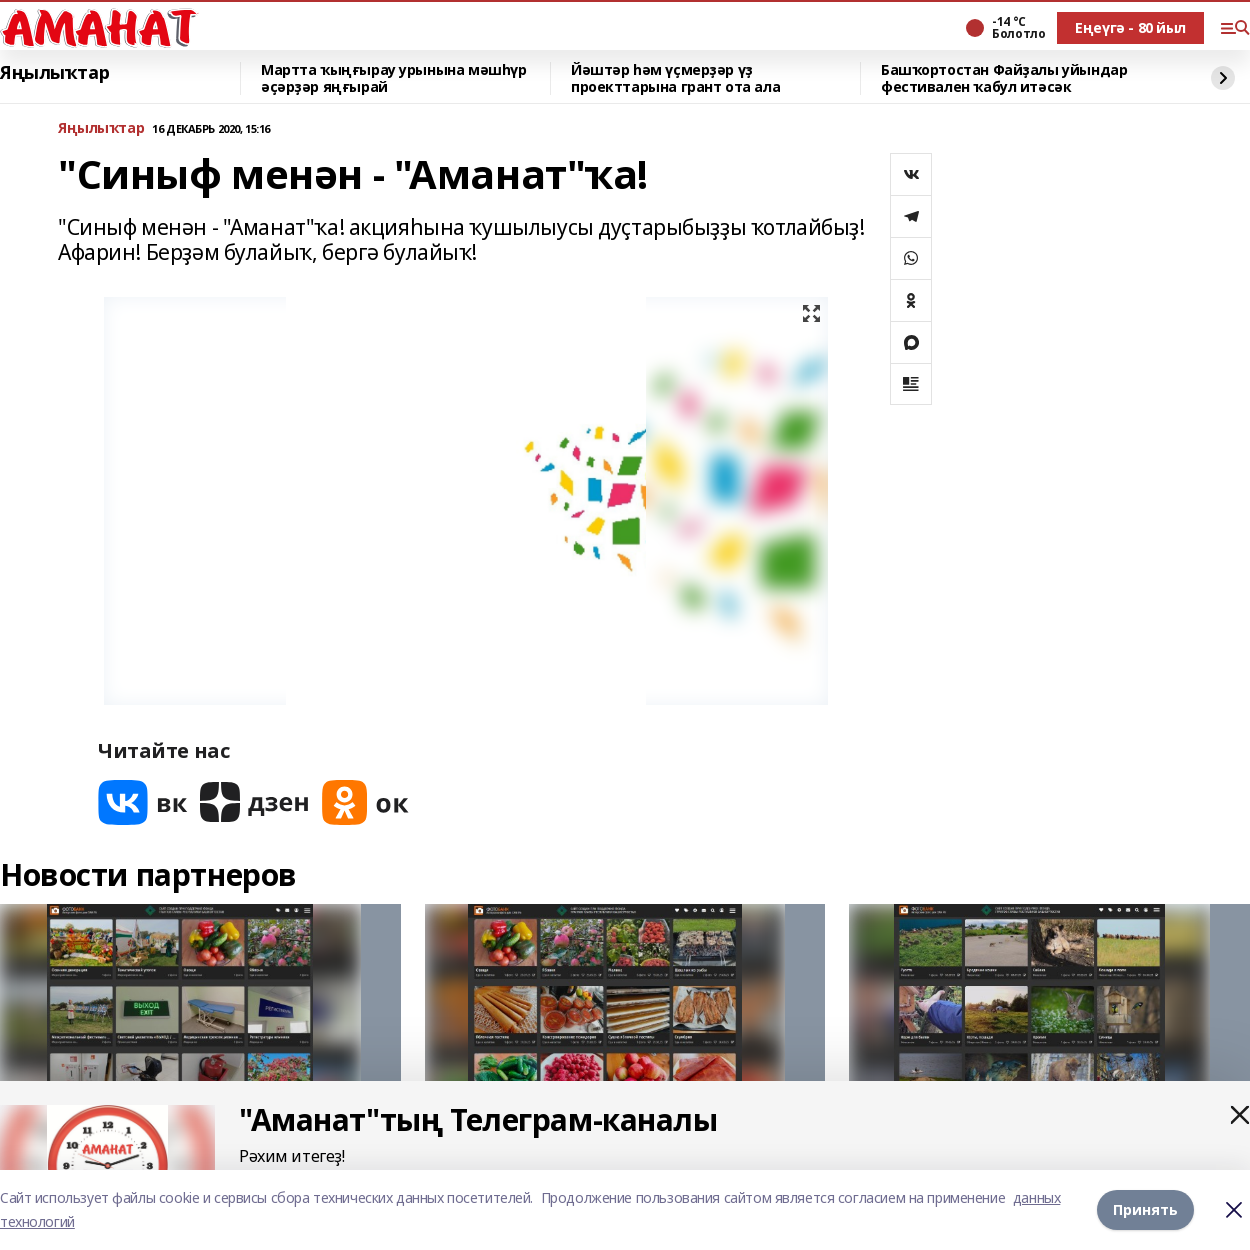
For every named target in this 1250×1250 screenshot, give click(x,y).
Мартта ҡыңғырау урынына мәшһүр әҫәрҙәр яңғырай (393, 78)
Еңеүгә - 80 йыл (1130, 27)
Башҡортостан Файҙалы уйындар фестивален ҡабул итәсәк (1004, 78)
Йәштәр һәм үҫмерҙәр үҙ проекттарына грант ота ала (675, 78)
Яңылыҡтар (54, 73)
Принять (1145, 1209)
